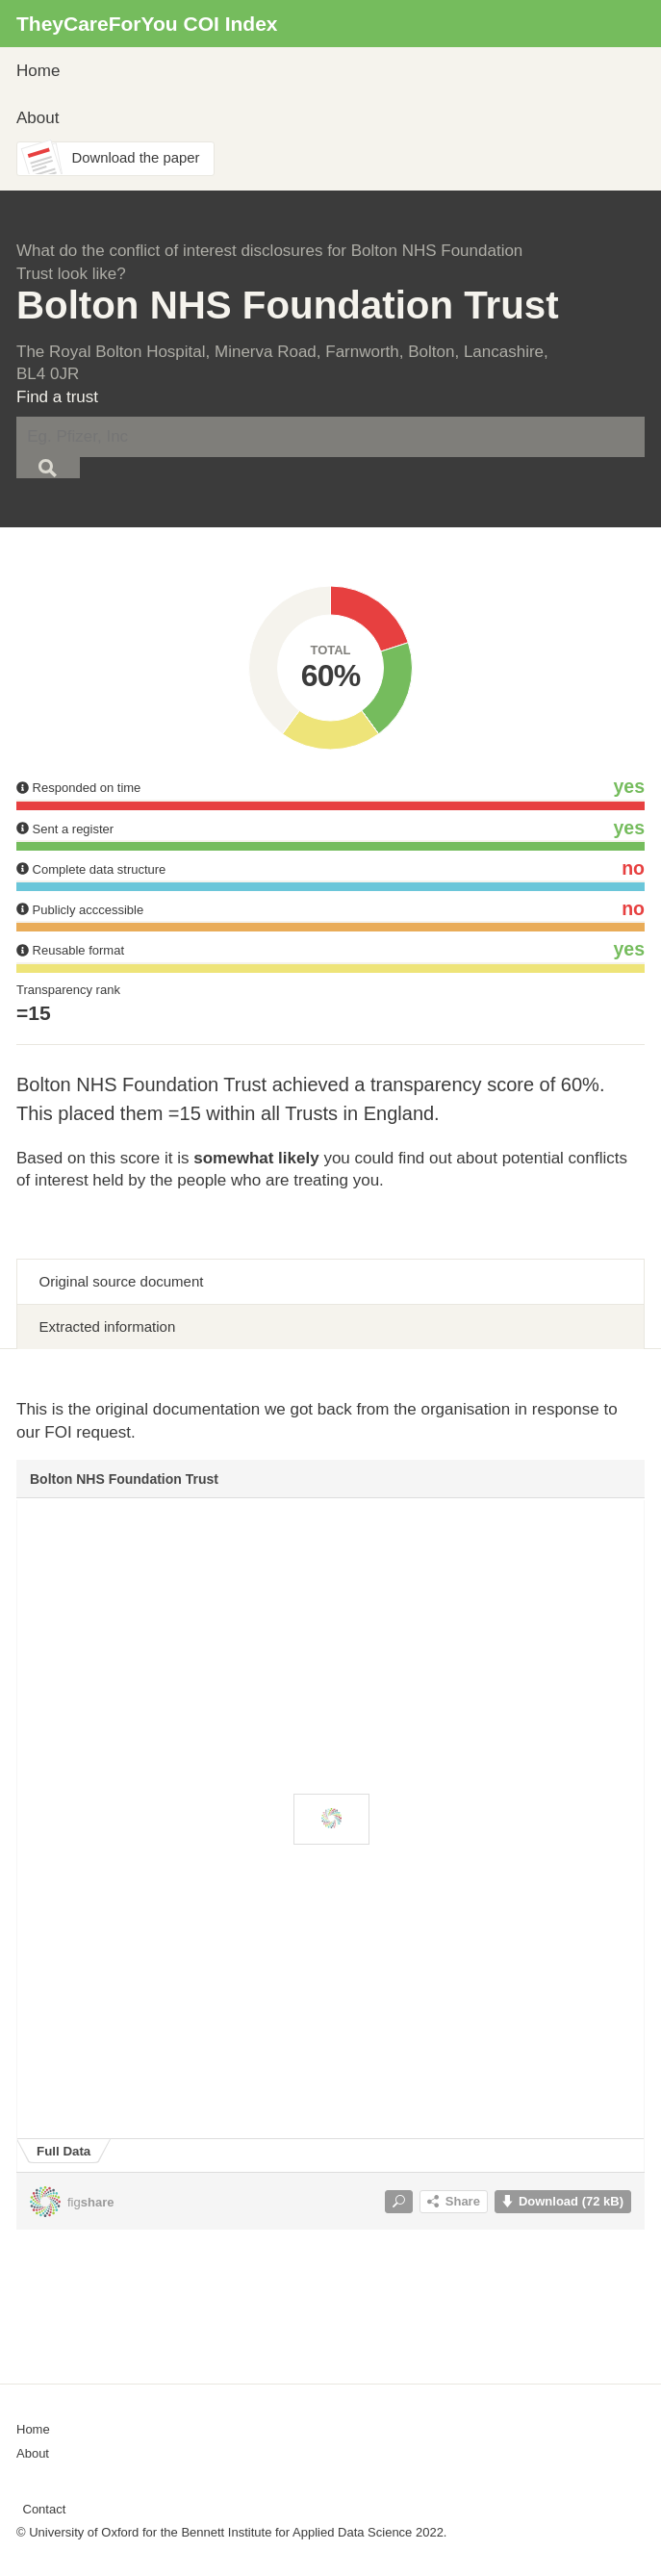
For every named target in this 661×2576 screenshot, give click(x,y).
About (37, 118)
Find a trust (57, 397)
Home (38, 71)
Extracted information (107, 1326)
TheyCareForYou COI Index (147, 24)
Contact (44, 2509)
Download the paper (136, 158)
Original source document (121, 1281)
